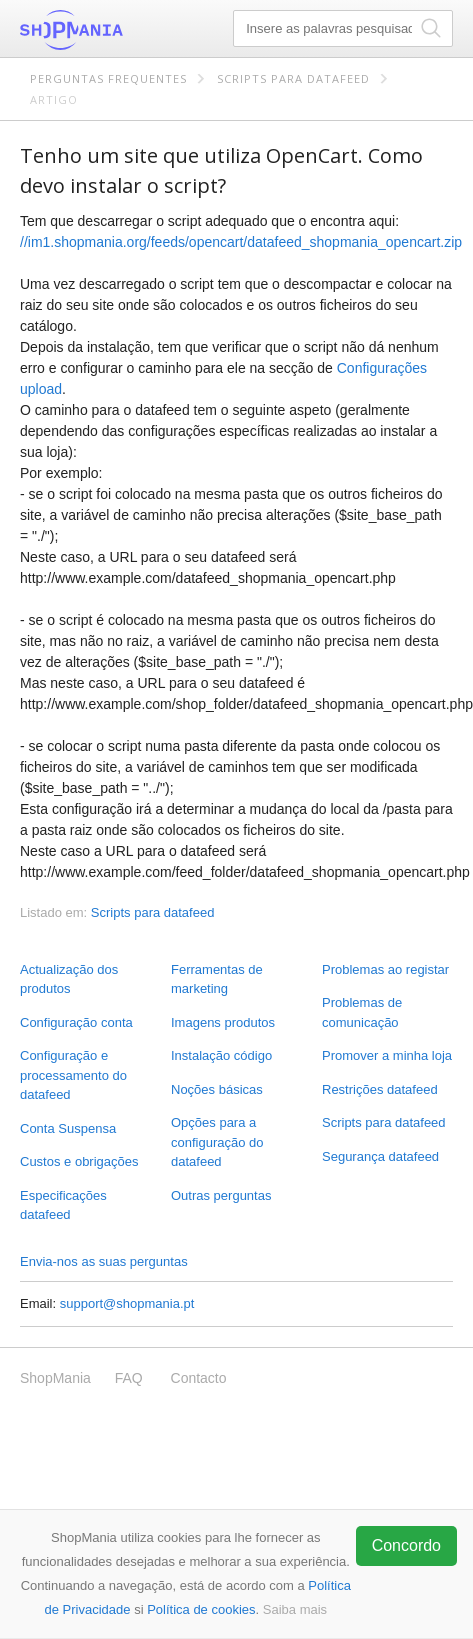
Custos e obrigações (79, 1161)
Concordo (406, 1545)
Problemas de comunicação (362, 1012)
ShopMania (120, 30)
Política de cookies (201, 1609)
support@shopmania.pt (127, 1303)
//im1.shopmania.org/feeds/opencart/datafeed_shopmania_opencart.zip (241, 242)
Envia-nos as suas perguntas (104, 1261)
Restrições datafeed (380, 1089)
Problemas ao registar (385, 969)
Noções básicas (217, 1089)
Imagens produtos (223, 1022)
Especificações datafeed (63, 1205)
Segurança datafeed (380, 1156)
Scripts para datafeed (293, 78)
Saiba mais (295, 1609)
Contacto (199, 1378)
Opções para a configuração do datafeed (217, 1142)
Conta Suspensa (68, 1128)
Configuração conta (76, 1022)
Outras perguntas (221, 1195)
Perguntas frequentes (108, 78)
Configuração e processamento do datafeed (73, 1075)
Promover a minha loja (387, 1055)
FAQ (129, 1378)
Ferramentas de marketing (217, 979)
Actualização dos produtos (69, 979)
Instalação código (221, 1055)
